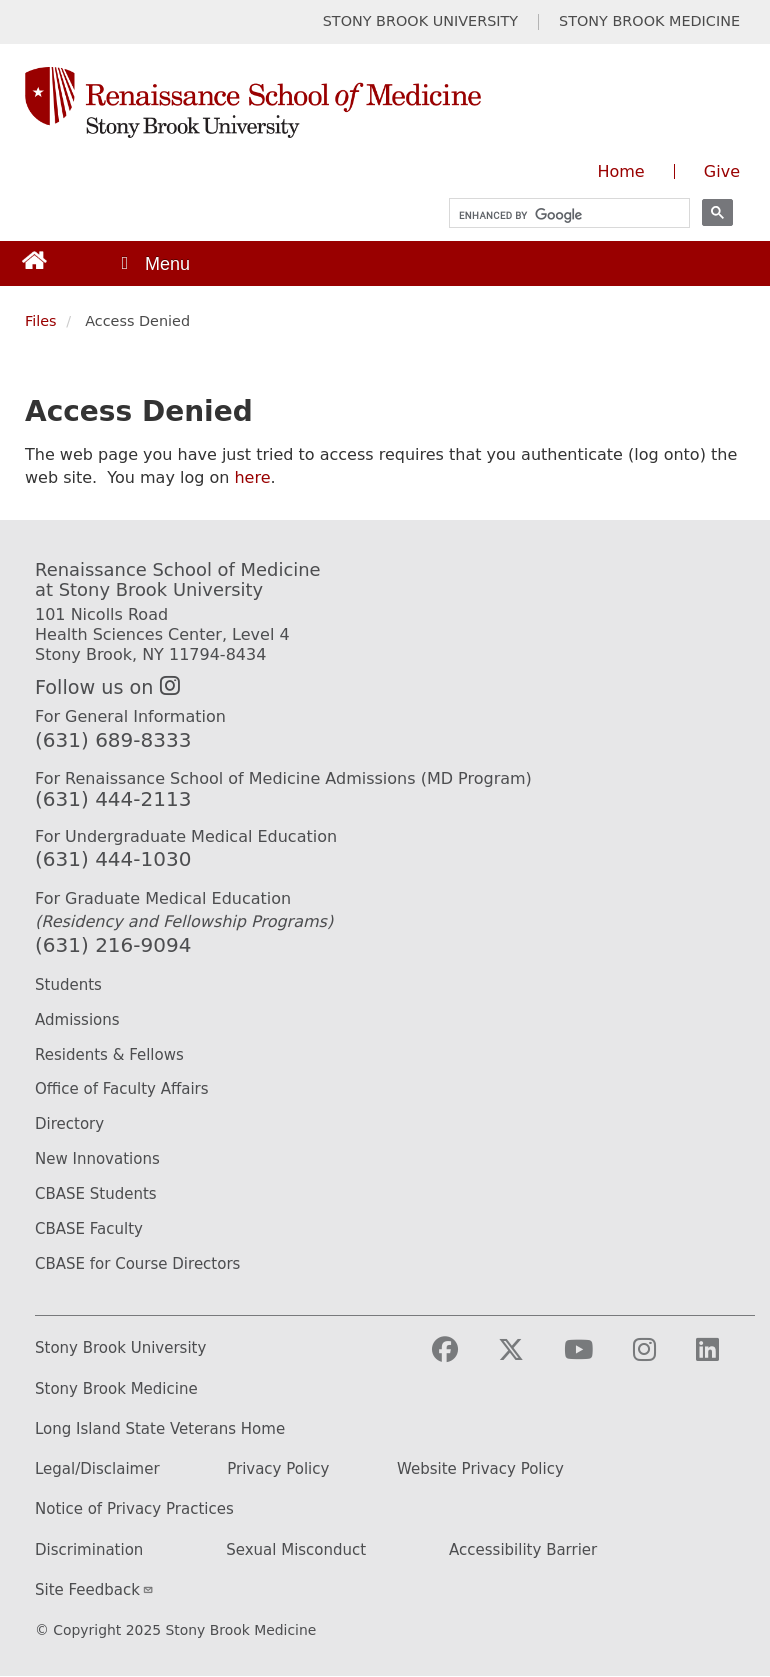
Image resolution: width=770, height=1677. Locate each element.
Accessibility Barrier (523, 1550)
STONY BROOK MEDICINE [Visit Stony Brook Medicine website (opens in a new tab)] (649, 21)
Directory (69, 1124)
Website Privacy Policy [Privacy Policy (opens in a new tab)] (480, 1469)
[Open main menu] (154, 263)
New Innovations (97, 1159)
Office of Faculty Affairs (122, 1089)
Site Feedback (94, 1590)
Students (68, 985)
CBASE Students (96, 1194)
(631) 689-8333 (113, 740)
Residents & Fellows (109, 1055)
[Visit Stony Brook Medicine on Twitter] (527, 1358)
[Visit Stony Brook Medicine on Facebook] (461, 1358)
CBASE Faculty (89, 1229)
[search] (560, 215)
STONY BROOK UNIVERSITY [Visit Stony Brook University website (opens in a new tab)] (420, 21)
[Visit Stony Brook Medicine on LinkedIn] (723, 1358)
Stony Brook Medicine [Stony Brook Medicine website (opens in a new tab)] (116, 1389)
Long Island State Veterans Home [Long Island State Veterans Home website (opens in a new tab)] (160, 1429)
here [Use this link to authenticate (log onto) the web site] (252, 477)
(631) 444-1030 (113, 859)
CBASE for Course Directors (137, 1264)
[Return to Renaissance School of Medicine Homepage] (34, 259)
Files (41, 321)
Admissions (77, 1020)
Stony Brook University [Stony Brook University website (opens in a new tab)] (120, 1348)
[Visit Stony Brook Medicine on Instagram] (660, 1358)
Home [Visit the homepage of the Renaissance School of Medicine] (620, 171)
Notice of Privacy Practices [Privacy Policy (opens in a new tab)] (134, 1509)
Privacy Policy (278, 1469)
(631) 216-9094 (113, 945)
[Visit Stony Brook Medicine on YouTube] (594, 1358)
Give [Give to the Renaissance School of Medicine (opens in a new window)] (722, 171)
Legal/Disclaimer (97, 1469)
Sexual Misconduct (296, 1550)
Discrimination (89, 1550)
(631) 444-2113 (113, 799)
